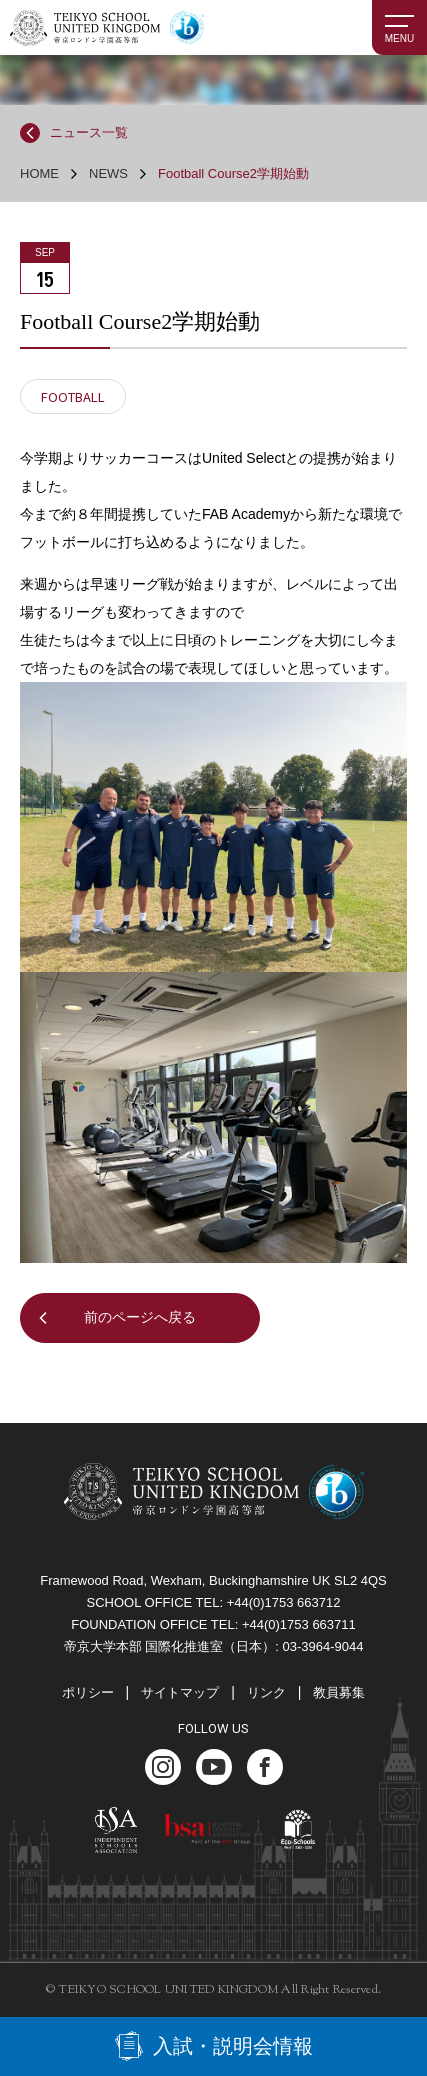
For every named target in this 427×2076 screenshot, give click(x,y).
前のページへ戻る (140, 1317)
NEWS (108, 173)
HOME (39, 173)
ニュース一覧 (89, 132)
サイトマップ (180, 1692)
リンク (266, 1692)
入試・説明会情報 (233, 2046)
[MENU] (399, 27)
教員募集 (339, 1692)
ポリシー (88, 1692)
